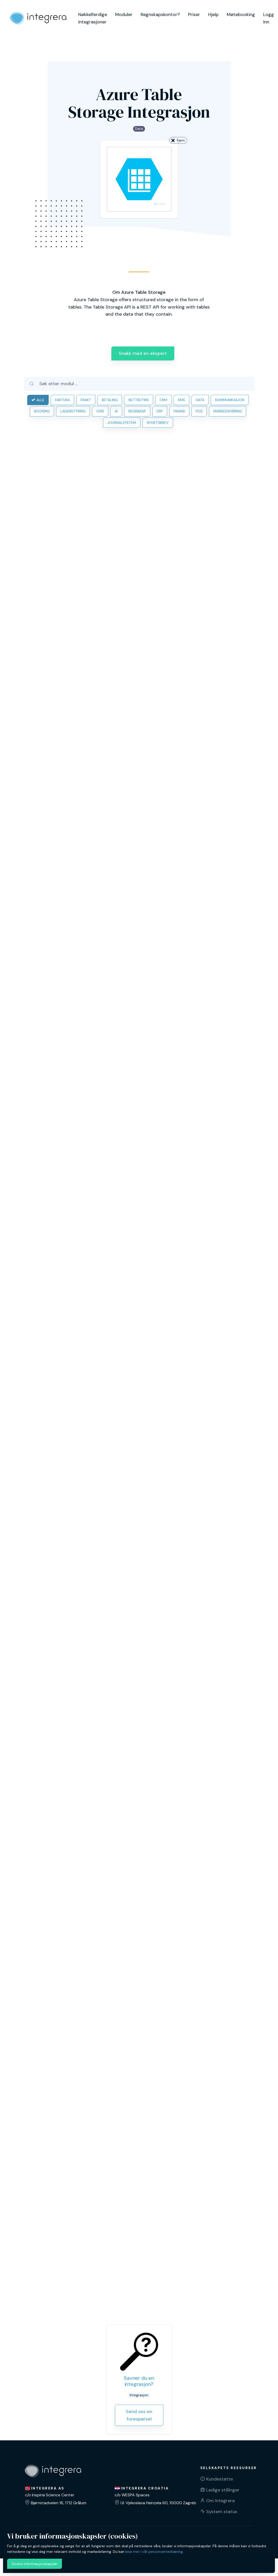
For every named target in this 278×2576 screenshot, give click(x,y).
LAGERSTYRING (73, 411)
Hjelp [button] (213, 14)
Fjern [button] (178, 140)
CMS (100, 411)
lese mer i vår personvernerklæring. (154, 2551)
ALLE (38, 400)
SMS (181, 400)
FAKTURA (62, 400)
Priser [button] (194, 14)
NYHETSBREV (158, 422)
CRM (163, 400)
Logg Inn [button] (268, 18)
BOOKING (42, 411)
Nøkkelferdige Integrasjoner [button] (92, 18)
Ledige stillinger (223, 2490)
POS (199, 411)
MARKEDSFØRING (227, 411)
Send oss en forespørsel (139, 2415)
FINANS (179, 411)
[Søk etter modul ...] (144, 384)
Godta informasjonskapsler (34, 2563)
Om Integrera (220, 2501)
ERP (160, 411)
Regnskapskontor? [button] (160, 14)
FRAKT (86, 400)
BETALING (110, 400)
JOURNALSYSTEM (121, 422)
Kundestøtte (219, 2479)
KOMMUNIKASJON (229, 400)
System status (221, 2512)
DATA (200, 400)
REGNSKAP (137, 411)
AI (116, 411)
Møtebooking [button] (241, 14)
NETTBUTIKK (138, 400)
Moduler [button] (124, 14)
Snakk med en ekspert (143, 353)
